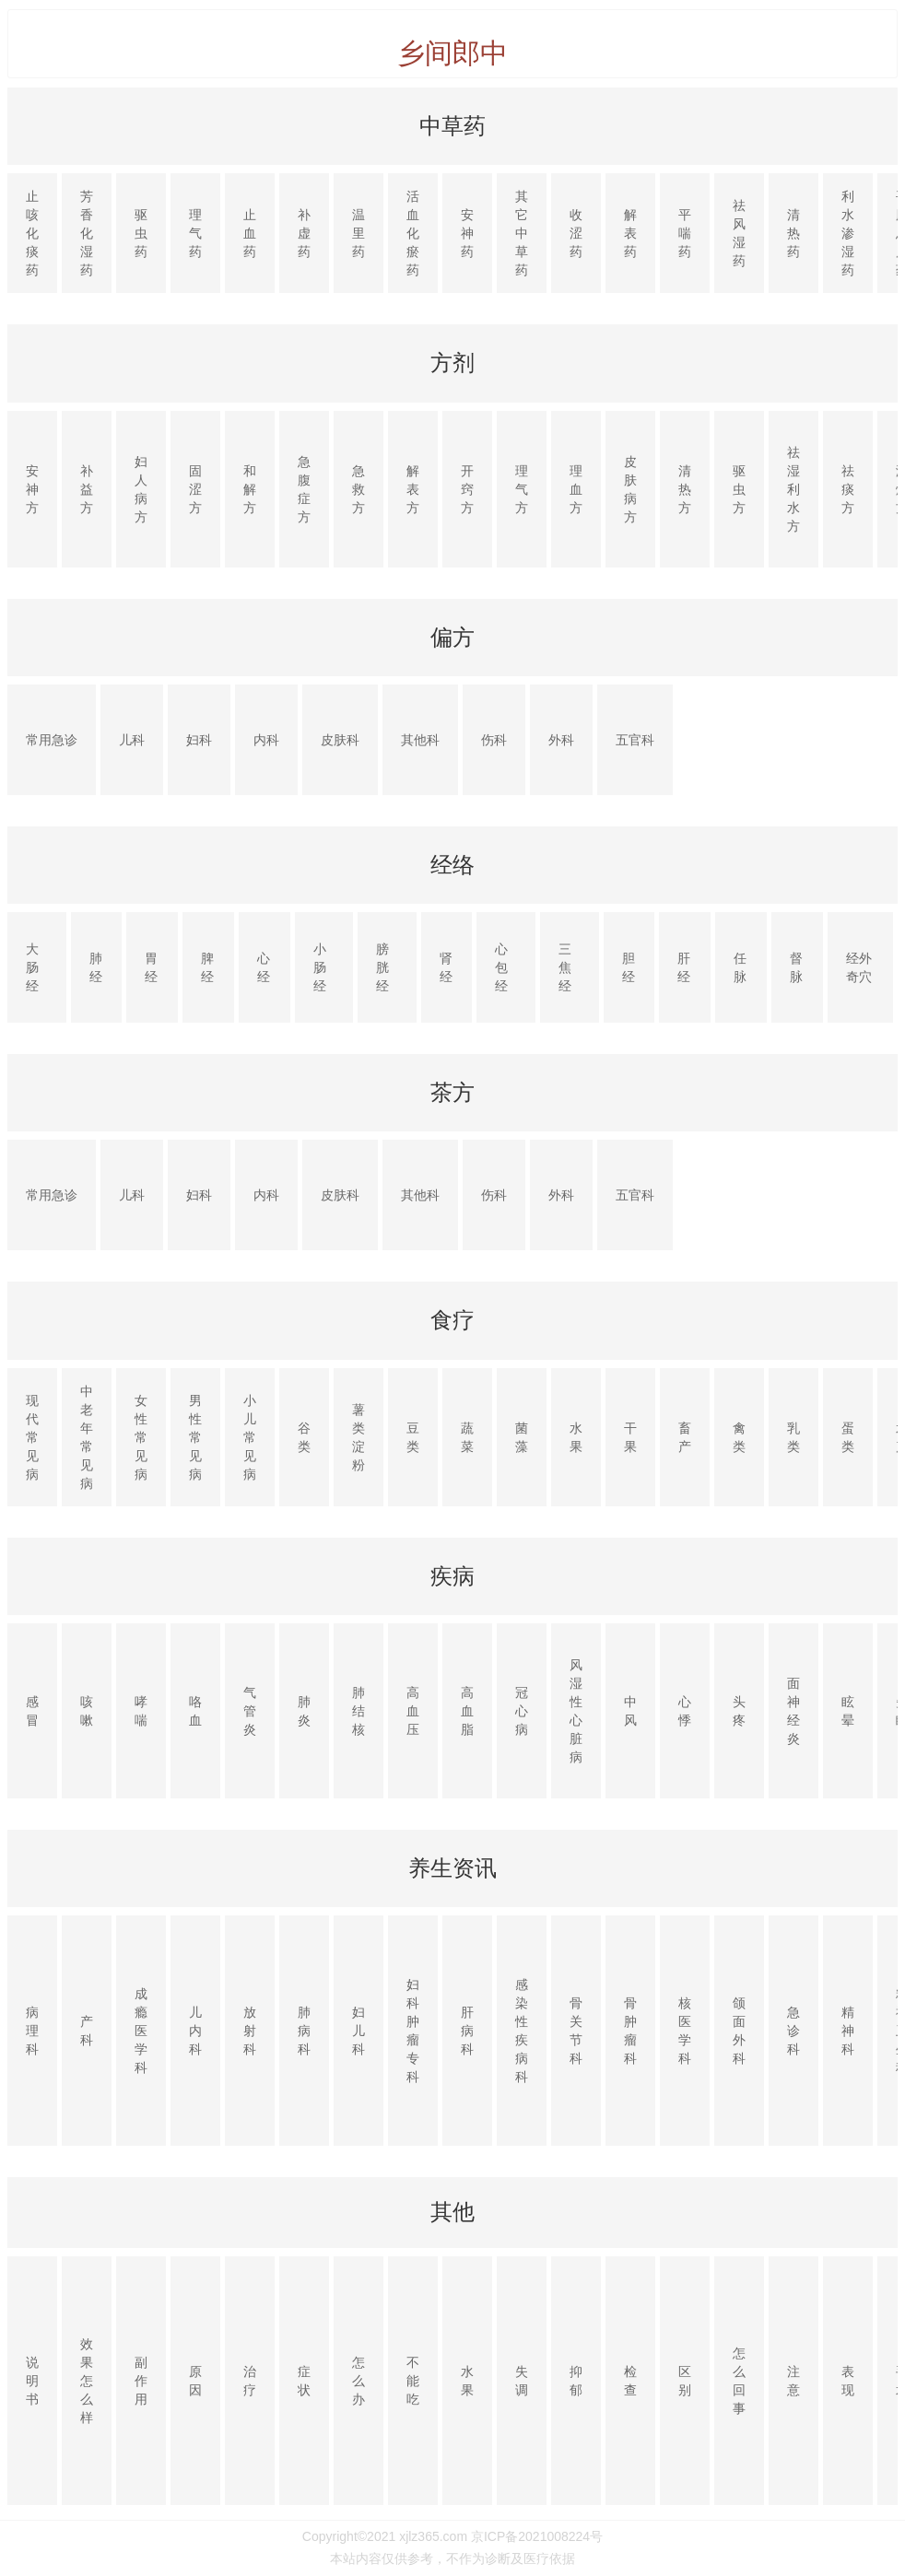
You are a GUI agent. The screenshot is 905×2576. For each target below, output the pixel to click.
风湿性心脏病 (576, 1710)
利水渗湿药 (847, 233)
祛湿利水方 (793, 489)
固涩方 (195, 489)
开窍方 (467, 489)
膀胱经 (382, 967)
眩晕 (847, 1710)
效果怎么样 (86, 2380)
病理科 (32, 2030)
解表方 (412, 489)
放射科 (249, 2030)
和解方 (249, 489)
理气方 (521, 489)
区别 (684, 2380)
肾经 (446, 967)
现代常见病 (32, 1437)
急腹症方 (304, 489)
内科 (266, 739)
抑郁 (576, 2380)
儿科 (132, 739)
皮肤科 (340, 739)
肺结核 (358, 1711)
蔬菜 (467, 1437)
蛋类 (847, 1437)
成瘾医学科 (141, 2030)
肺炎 (304, 1710)
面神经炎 (793, 1711)
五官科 (635, 739)
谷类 (304, 1437)
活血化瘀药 (412, 233)
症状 (304, 2380)
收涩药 (576, 233)
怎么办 (358, 2380)
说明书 (32, 2380)
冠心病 (521, 1711)
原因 (195, 2380)
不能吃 (412, 2380)
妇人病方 (141, 489)
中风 (630, 1710)
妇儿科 (358, 2030)
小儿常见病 (249, 1437)
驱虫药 (141, 233)
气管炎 (249, 1711)
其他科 (420, 739)
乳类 (793, 1437)
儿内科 (195, 2030)
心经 (263, 967)
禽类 (739, 1437)
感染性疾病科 (521, 2030)
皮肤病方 (630, 489)
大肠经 (32, 967)
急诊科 (793, 2030)
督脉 (796, 967)
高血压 (412, 1711)
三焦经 (564, 967)
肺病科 (304, 2030)
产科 (86, 2030)
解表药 (630, 233)
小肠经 (319, 967)
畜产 (684, 1437)
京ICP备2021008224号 (537, 2536)
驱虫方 (739, 489)
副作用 (141, 2380)
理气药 (195, 233)
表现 (847, 2380)
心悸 (684, 1710)
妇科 (199, 739)
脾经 (207, 967)
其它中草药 (521, 233)
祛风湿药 (739, 233)
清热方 (684, 489)
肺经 (95, 967)
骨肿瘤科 (630, 2031)
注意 (793, 2380)
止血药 (249, 233)
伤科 (494, 739)
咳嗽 (86, 1710)
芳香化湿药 (86, 233)
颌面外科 (739, 2031)
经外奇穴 (859, 967)
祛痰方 (847, 489)
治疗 (249, 2380)
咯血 (195, 1710)
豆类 (412, 1437)
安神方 (32, 489)
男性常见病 (195, 1437)
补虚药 (304, 233)
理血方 (576, 489)
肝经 (683, 967)
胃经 (151, 967)
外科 (561, 739)
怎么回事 (739, 2381)
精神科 (847, 2030)
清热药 (793, 233)
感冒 (32, 1710)
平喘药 (684, 233)
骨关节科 (576, 2031)
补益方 (86, 489)
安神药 (467, 233)
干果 (630, 1437)
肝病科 (467, 2030)
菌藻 (521, 1437)
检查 (630, 2380)
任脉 (740, 967)
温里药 (358, 233)
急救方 (358, 489)
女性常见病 (141, 1437)
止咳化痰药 (32, 233)
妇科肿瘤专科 (412, 2030)
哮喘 (141, 1710)
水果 (576, 1437)
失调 (521, 2380)
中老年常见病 (86, 1437)
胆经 (628, 967)
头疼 (739, 1710)
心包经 (501, 967)
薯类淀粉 (358, 1437)
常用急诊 (51, 739)
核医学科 (684, 2031)
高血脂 (467, 1711)
